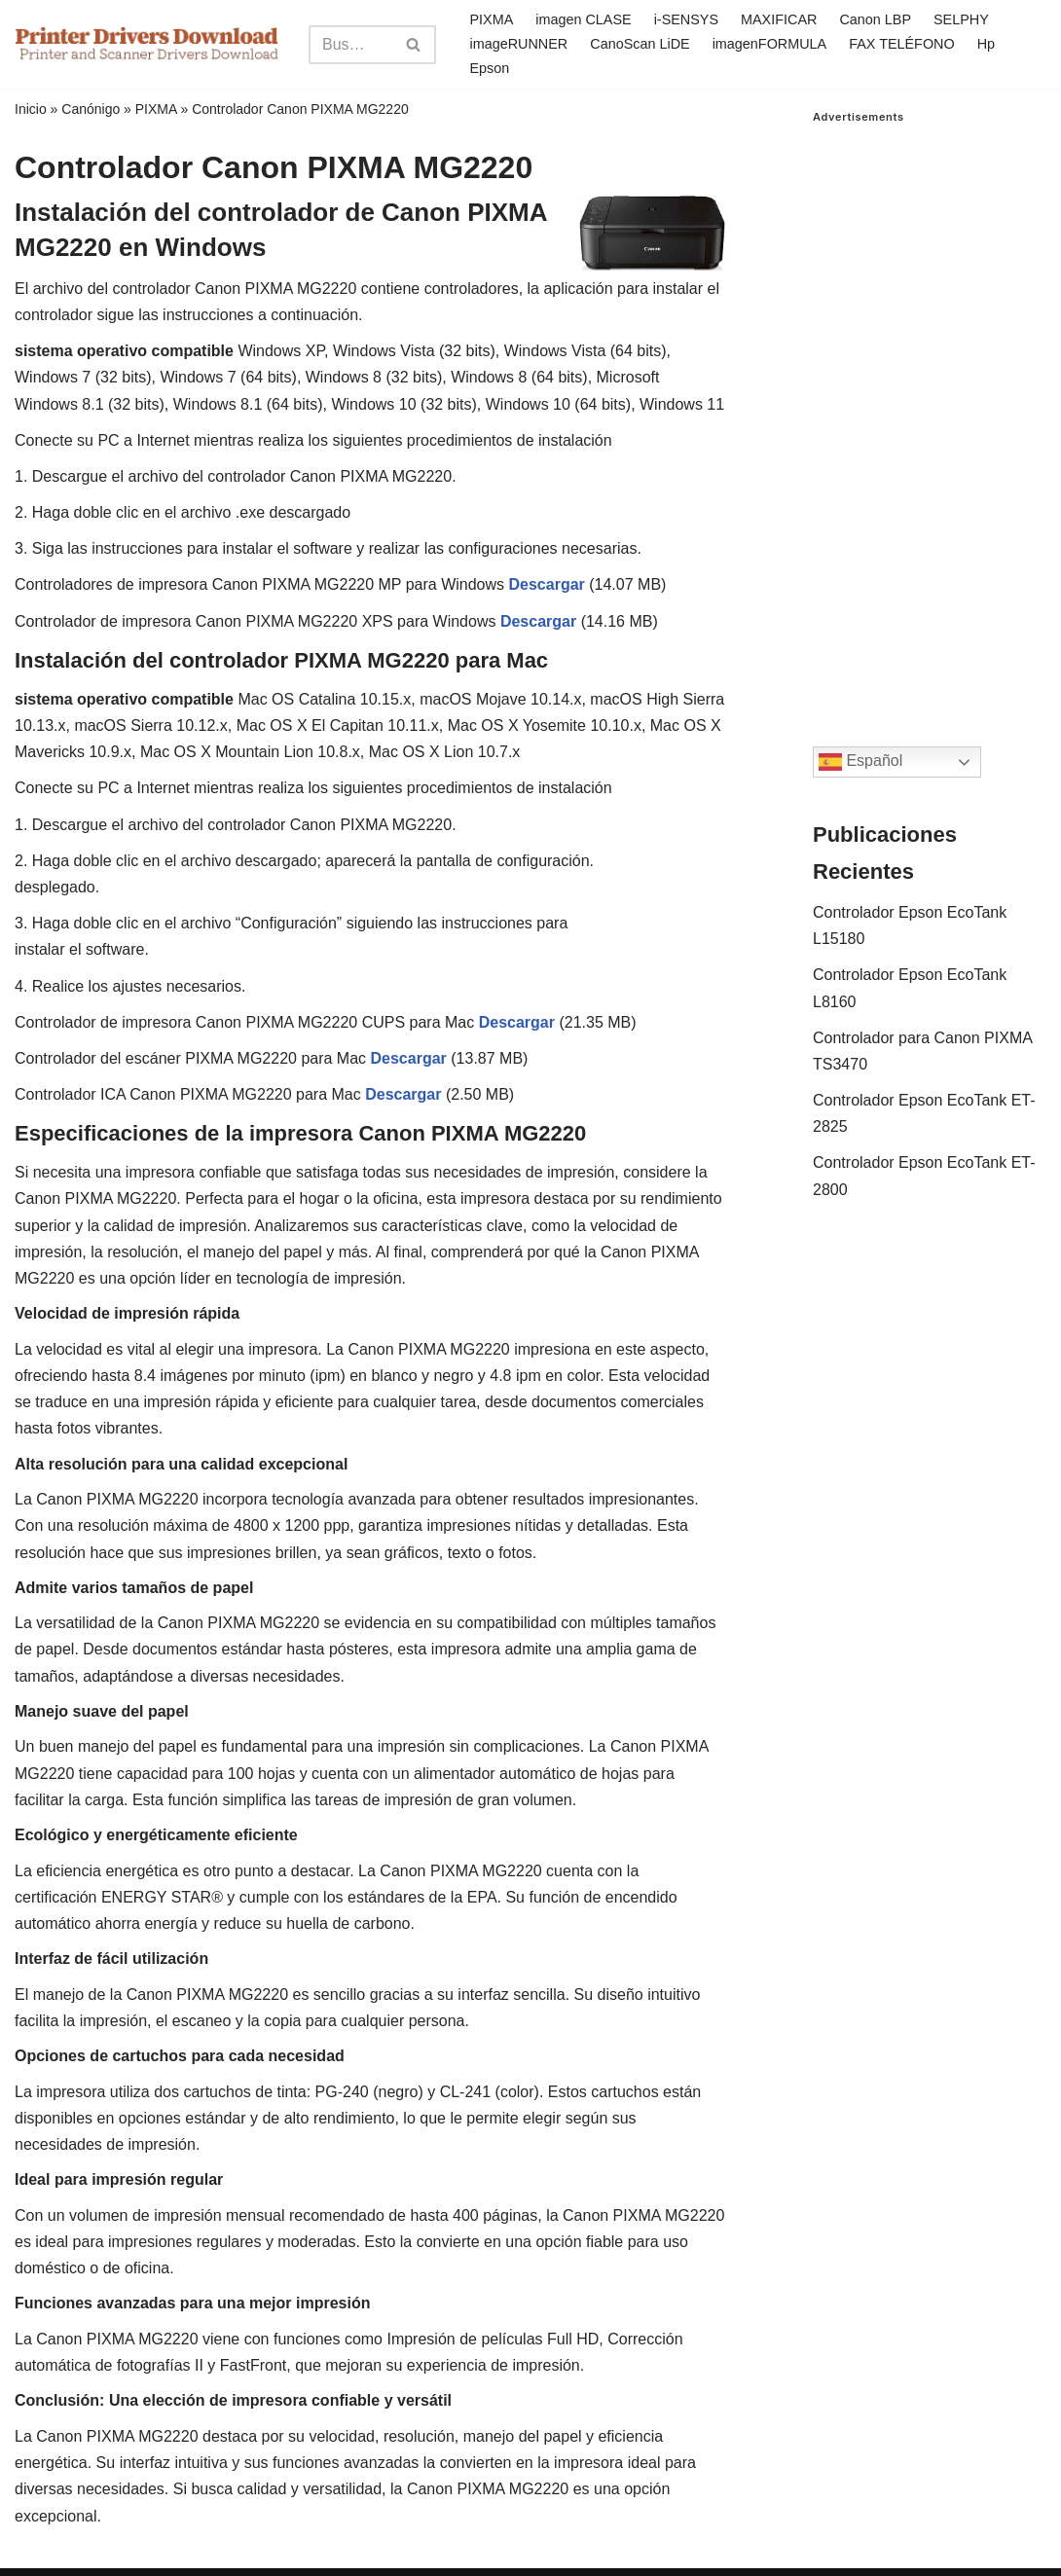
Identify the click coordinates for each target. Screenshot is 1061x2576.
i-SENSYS (686, 19)
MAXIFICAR (779, 19)
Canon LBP (875, 19)
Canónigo (90, 109)
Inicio (31, 109)
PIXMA (491, 19)
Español (860, 762)
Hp (986, 44)
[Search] (350, 44)
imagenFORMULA (770, 44)
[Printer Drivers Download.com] (147, 44)
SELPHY (961, 19)
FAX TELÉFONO (902, 44)
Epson (489, 68)
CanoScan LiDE (639, 44)
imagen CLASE (583, 19)
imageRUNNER (518, 44)
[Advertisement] (929, 415)
